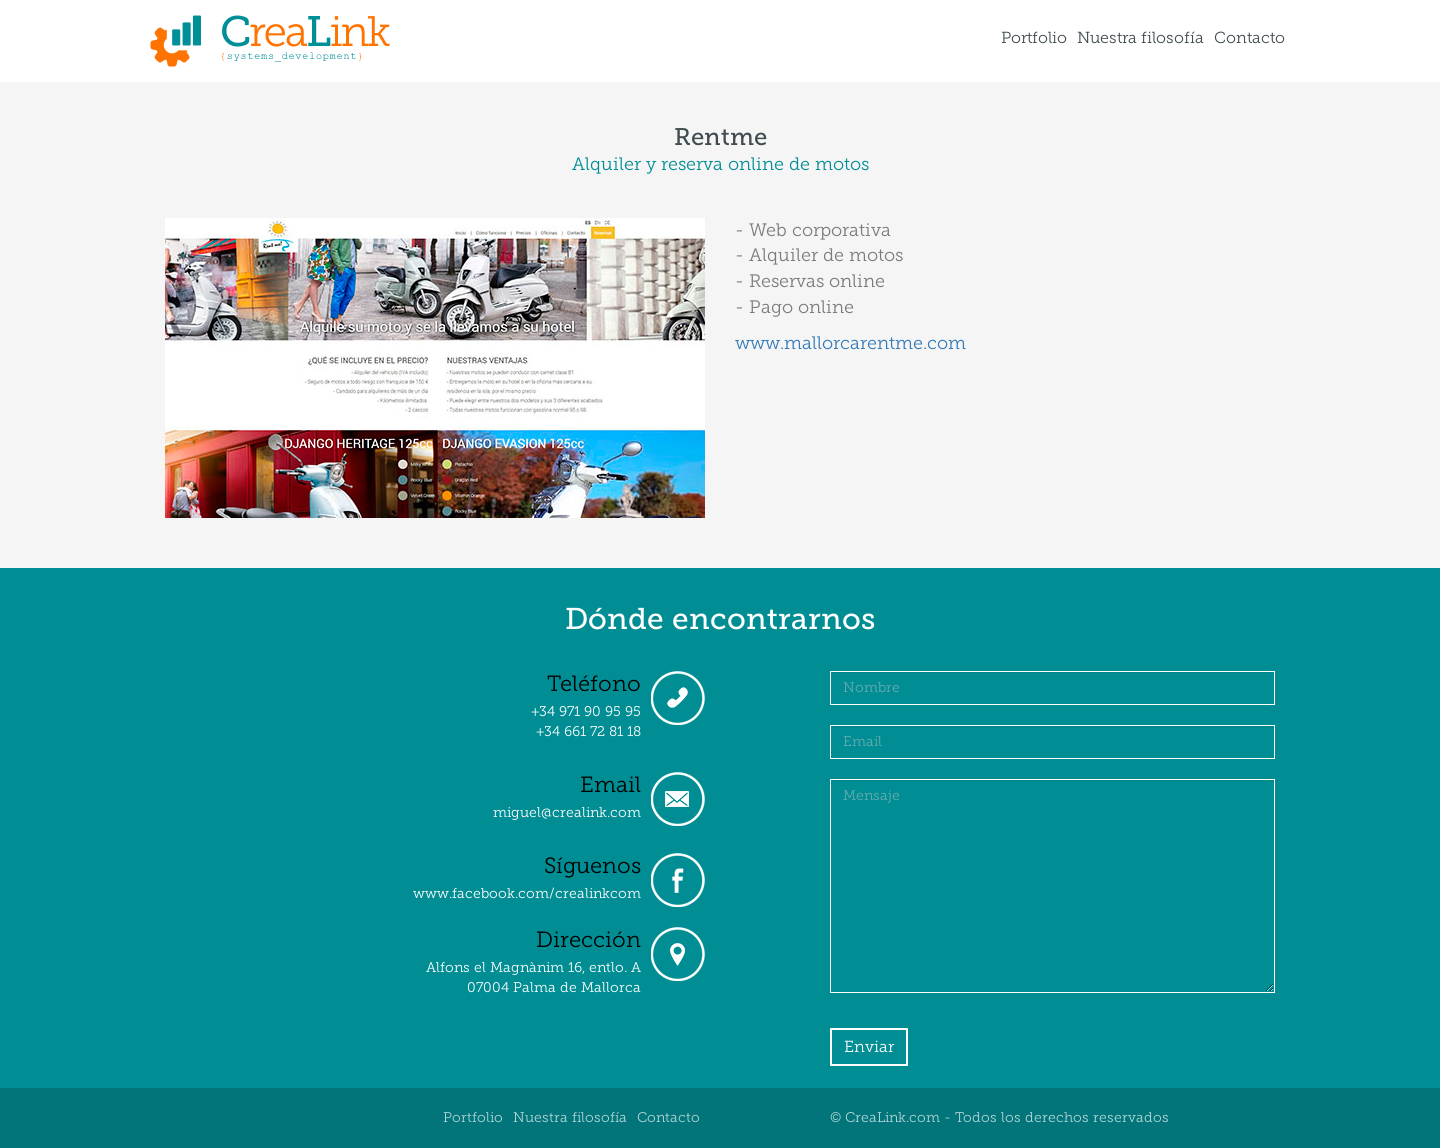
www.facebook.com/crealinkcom (527, 893)
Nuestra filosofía (1140, 37)
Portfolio (1034, 37)
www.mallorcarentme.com (850, 343)
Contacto (1249, 37)
